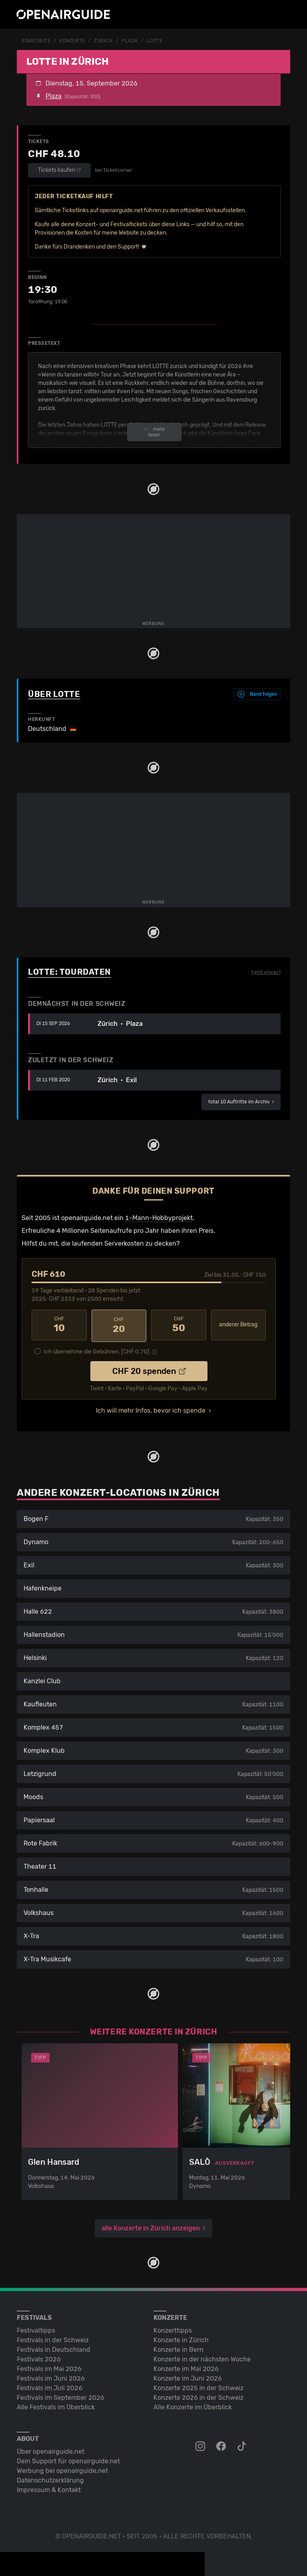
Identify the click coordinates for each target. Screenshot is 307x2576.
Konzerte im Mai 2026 (186, 2367)
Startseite (36, 41)
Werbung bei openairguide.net (62, 2468)
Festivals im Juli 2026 (49, 2386)
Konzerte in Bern (178, 2347)
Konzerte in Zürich (181, 2338)
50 (179, 1324)
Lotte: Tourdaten (69, 971)
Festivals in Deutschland (53, 2347)
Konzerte (72, 41)
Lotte (155, 41)
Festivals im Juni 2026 (51, 2376)
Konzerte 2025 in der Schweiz (198, 2386)
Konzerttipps (173, 2328)
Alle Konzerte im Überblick (193, 2405)
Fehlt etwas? (266, 971)
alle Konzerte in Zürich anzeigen (151, 2226)
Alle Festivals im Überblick (56, 2405)
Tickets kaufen (59, 169)
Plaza (130, 41)
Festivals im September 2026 (60, 2395)
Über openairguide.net (50, 2449)
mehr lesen (154, 431)
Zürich (103, 41)
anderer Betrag (238, 1324)
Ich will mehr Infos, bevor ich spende (150, 1408)
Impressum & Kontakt (49, 2488)
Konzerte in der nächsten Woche (202, 2357)
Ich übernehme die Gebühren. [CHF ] (97, 1350)
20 (119, 1324)
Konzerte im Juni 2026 (188, 2376)
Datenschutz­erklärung (50, 2478)
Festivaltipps (36, 2328)
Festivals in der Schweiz (53, 2338)
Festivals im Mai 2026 (49, 2367)
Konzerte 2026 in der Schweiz (198, 2395)
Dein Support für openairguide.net (68, 2459)
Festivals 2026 (39, 2357)
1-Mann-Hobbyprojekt (159, 1217)
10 (59, 1324)
